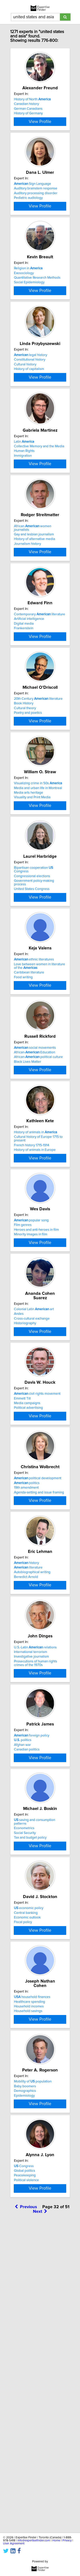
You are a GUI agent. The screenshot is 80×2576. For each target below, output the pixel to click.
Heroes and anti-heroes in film (36, 1391)
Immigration (23, 513)
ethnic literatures (34, 1087)
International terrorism (30, 1878)
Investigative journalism (31, 1882)
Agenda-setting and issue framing (39, 1690)
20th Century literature (38, 792)
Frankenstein (23, 707)
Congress (24, 2463)
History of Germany (28, 118)
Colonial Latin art (34, 1480)
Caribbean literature (29, 1100)
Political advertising (28, 1592)
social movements (35, 1185)
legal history (30, 400)
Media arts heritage (28, 899)
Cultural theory (25, 801)
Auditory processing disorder (35, 211)
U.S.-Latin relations (35, 1873)
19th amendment (26, 1686)
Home (56, 2540)
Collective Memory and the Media (39, 504)
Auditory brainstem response (35, 206)
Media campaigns (27, 1588)
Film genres (23, 1386)
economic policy (28, 2168)
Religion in (28, 300)
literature (28, 1779)
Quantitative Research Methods (37, 310)
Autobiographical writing (32, 1784)
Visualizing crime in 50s (38, 890)
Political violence (26, 2477)
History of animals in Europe (35, 1301)
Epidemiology (24, 2379)
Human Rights (24, 508)
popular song (31, 1382)
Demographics (25, 2374)
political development (37, 1676)
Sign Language (32, 202)
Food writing (23, 1104)
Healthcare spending (29, 2271)
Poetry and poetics (28, 806)
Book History (23, 796)
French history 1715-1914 (31, 1296)
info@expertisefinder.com (34, 2540)
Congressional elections (32, 996)
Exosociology (24, 305)
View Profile (40, 133)
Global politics (24, 2467)
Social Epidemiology (29, 314)
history (26, 1775)
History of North (32, 104)
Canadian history (26, 108)
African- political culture (38, 1194)
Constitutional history (29, 405)
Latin (24, 499)
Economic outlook (27, 2177)
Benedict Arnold (26, 1789)
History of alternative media (34, 608)
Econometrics (24, 2078)
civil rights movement (37, 1578)
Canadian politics (27, 1985)
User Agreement (13, 2543)
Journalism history (27, 613)
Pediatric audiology (28, 216)
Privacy (67, 2540)
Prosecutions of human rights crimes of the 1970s (35, 1889)
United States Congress (31, 1009)
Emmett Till (22, 1583)
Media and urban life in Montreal (38, 895)
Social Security (25, 2083)
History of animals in (35, 1283)
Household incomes (29, 2276)
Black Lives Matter (27, 1199)
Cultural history (25, 410)
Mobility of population (32, 2365)
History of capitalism (29, 415)
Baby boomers (25, 2369)
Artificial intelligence (29, 698)
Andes (19, 1484)
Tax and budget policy (30, 2087)
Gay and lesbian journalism (34, 603)
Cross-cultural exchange (32, 1489)
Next (40, 2518)
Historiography (25, 1494)
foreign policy (31, 1971)
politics (27, 1681)
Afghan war (22, 1981)
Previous (26, 2513)
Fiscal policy (23, 2182)
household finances (32, 2266)
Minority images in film (30, 1396)
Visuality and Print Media (32, 904)
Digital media (24, 703)
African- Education (34, 1189)
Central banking (26, 2173)
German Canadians (28, 113)
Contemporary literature (39, 693)
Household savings (28, 2280)
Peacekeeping (25, 2472)
